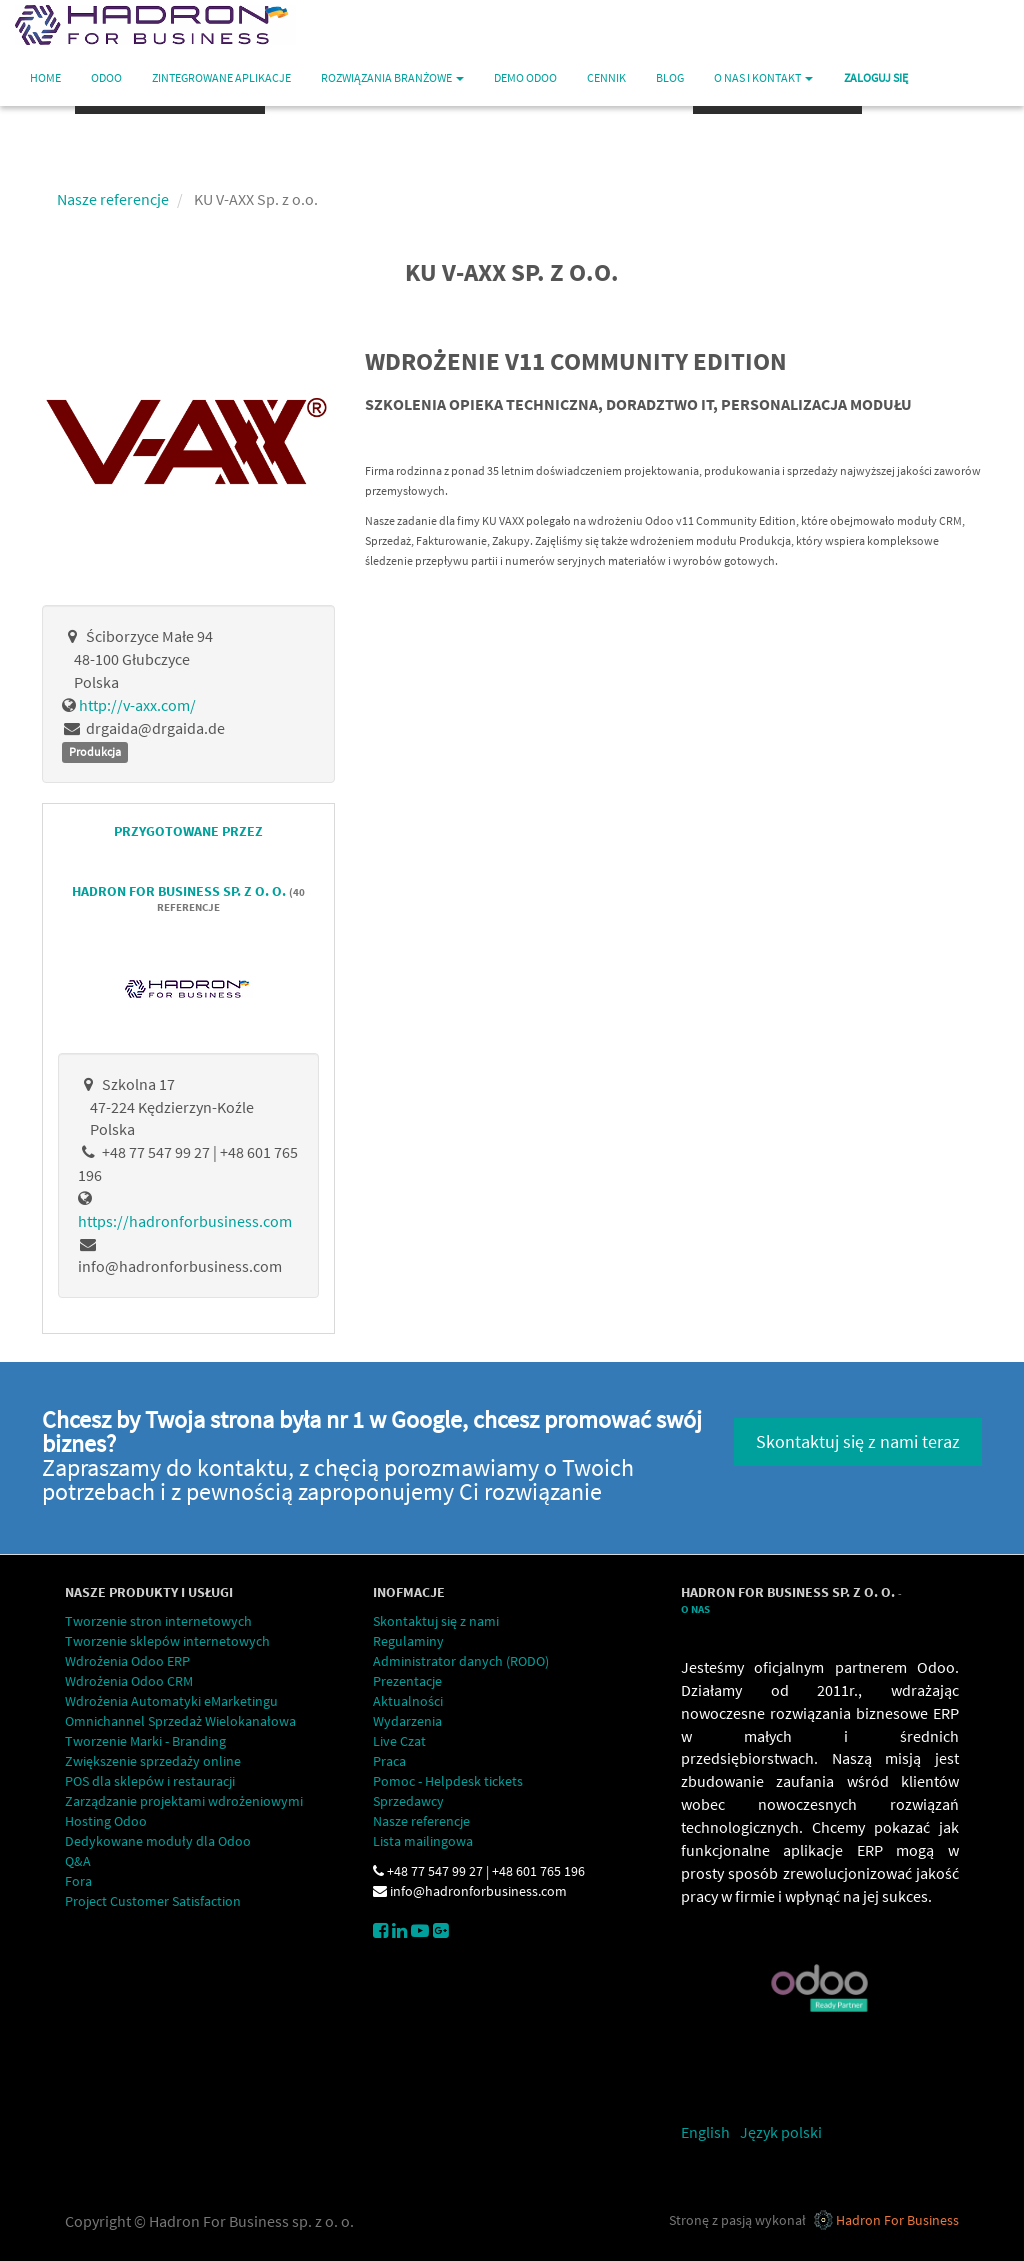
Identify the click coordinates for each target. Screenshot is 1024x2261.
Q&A (78, 1861)
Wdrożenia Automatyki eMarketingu (171, 1701)
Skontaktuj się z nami (436, 1621)
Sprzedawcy (408, 1801)
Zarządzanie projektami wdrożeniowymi (184, 1801)
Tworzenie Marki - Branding (145, 1741)
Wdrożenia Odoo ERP (127, 1661)
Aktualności (408, 1701)
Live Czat (399, 1741)
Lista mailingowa (423, 1841)
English (705, 2132)
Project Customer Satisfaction (153, 1901)
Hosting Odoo (106, 1821)
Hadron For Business (897, 2220)
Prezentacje (407, 1681)
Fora (78, 1881)
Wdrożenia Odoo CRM (129, 1681)
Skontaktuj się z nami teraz (858, 1441)
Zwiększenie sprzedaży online (153, 1761)
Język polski (781, 2132)
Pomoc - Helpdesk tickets (448, 1781)
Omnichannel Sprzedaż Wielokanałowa (180, 1721)
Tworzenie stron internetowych (158, 1621)
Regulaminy (408, 1641)
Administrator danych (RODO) (461, 1661)
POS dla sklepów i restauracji (150, 1781)
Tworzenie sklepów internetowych (167, 1641)
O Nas (695, 1609)
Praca (389, 1761)
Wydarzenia (407, 1721)
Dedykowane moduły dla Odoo (158, 1841)
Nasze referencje (113, 199)
